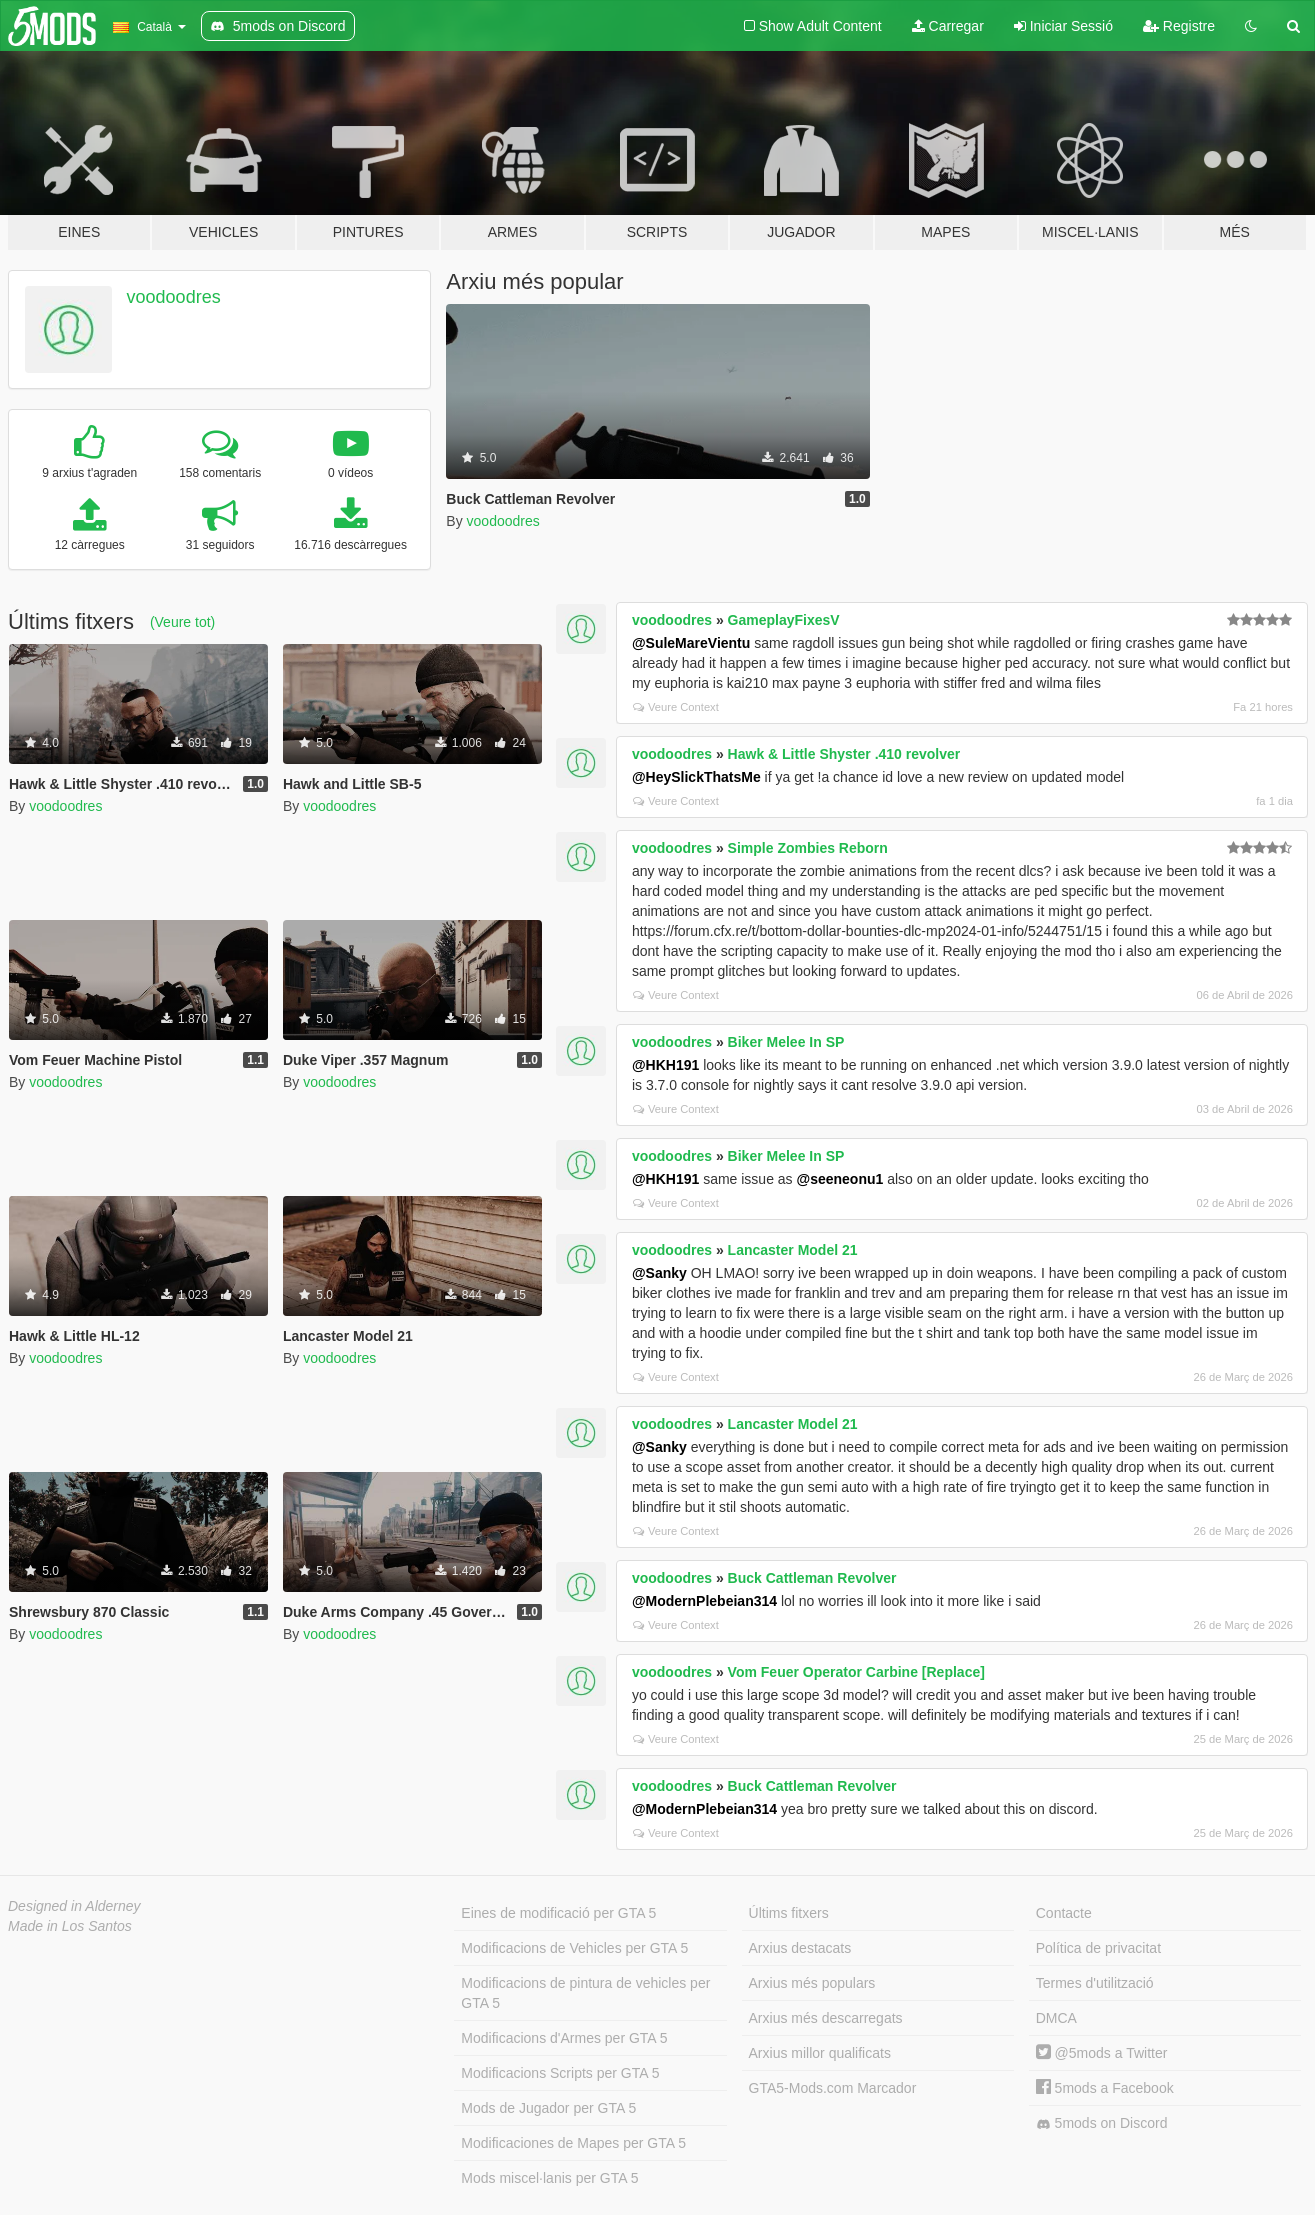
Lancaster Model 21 (793, 1250)
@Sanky (659, 1273)
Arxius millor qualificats (820, 2053)
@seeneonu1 (840, 1179)
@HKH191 (665, 1065)
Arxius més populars (812, 1983)
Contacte (1064, 1913)
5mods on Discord (1102, 2123)
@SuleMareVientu (691, 643)
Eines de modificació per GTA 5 (558, 1913)
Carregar (948, 26)
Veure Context (676, 707)
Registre (1179, 26)
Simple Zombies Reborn (808, 848)
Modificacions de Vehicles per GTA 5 (574, 1948)
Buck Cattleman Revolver (812, 1578)
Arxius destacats (800, 1948)
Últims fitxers (789, 1913)
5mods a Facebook (1105, 2088)
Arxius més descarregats (826, 2018)
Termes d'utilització (1095, 1983)
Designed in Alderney (74, 1906)
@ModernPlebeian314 (704, 1601)
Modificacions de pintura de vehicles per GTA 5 (585, 1993)
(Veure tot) (182, 622)
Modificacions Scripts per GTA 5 (560, 2073)
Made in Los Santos (70, 1926)
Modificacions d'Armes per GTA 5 (564, 2038)
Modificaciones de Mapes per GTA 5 (573, 2143)
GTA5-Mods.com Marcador (833, 2088)
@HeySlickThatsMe (696, 777)
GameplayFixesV (784, 620)
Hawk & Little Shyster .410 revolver (844, 754)
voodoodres (174, 297)
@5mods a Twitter (1102, 2053)
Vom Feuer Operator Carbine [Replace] (856, 1672)
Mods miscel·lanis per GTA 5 (549, 2178)
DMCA (1056, 2018)
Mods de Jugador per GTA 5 (548, 2108)
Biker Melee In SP (786, 1042)
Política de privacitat (1098, 1948)
